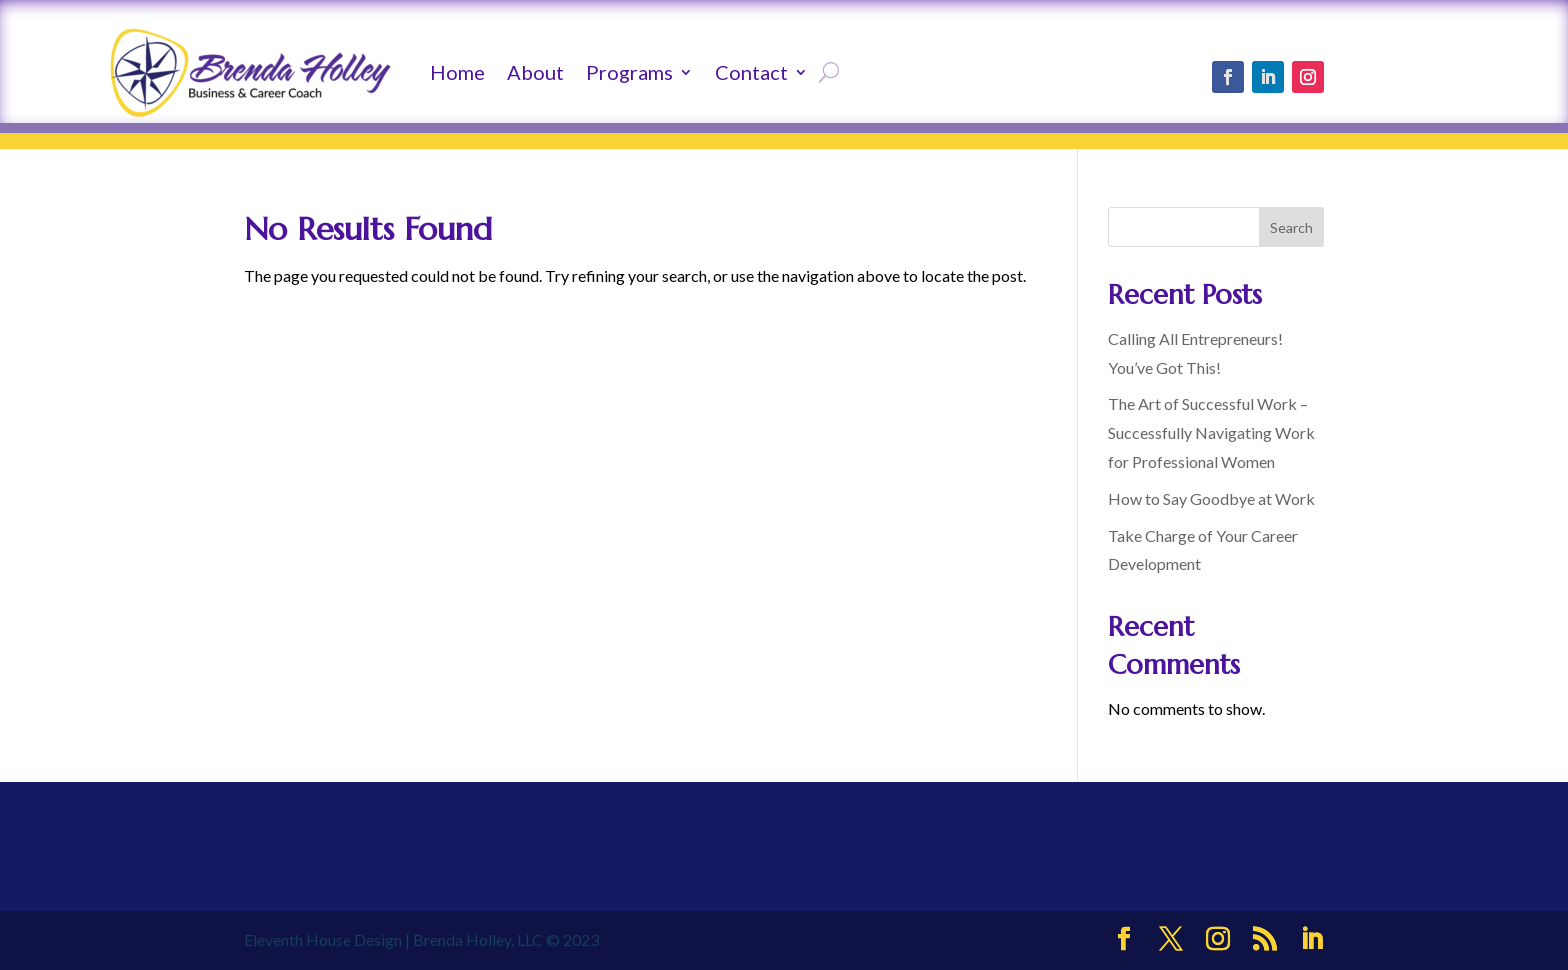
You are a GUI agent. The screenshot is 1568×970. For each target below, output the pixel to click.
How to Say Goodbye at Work (1211, 498)
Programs (629, 72)
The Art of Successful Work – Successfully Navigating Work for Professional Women (1211, 432)
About (535, 72)
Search (1291, 227)
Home (457, 72)
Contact (751, 72)
